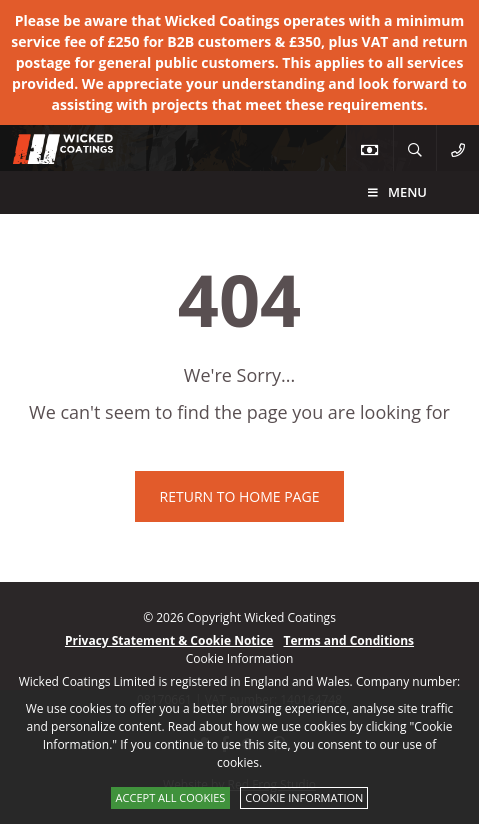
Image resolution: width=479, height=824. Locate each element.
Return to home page (240, 496)
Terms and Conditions (348, 640)
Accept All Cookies (171, 797)
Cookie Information (304, 797)
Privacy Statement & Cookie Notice (169, 640)
